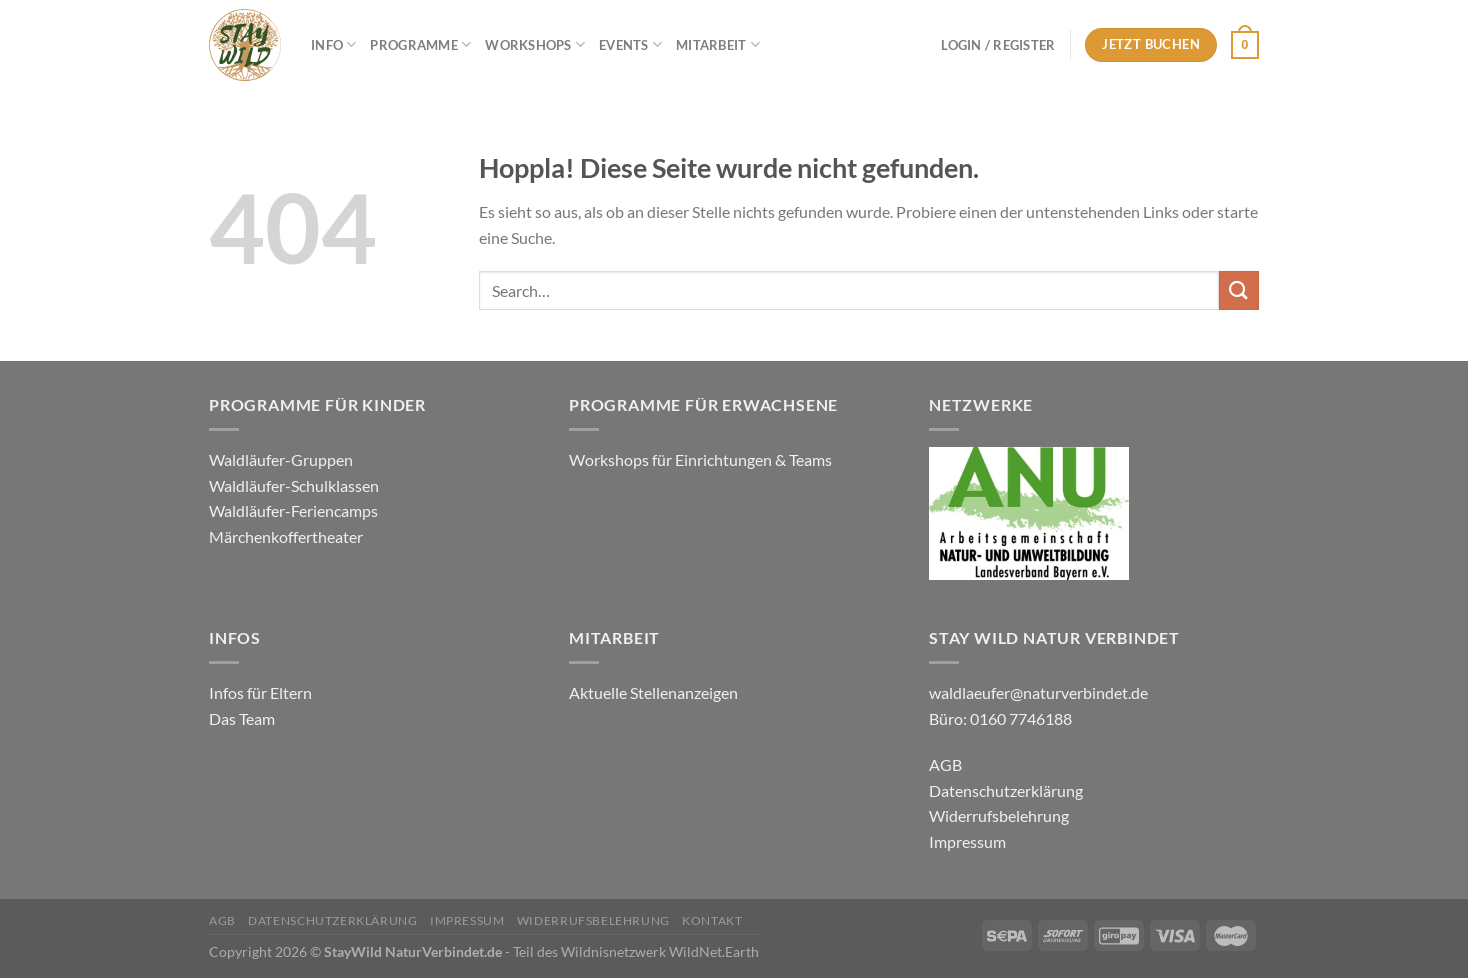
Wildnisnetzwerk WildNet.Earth (660, 951)
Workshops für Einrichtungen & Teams (702, 459)
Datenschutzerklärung (1006, 790)
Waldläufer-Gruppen (281, 459)
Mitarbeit (718, 44)
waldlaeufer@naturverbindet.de (1038, 692)
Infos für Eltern (260, 692)
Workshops (535, 44)
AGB (945, 764)
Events (630, 44)
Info (333, 44)
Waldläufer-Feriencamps (293, 510)
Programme (420, 44)
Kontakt (712, 920)
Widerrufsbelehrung (999, 815)
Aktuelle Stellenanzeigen (655, 692)
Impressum (967, 841)
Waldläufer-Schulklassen (294, 485)
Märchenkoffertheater (286, 536)
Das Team (242, 718)
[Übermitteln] (1239, 290)
